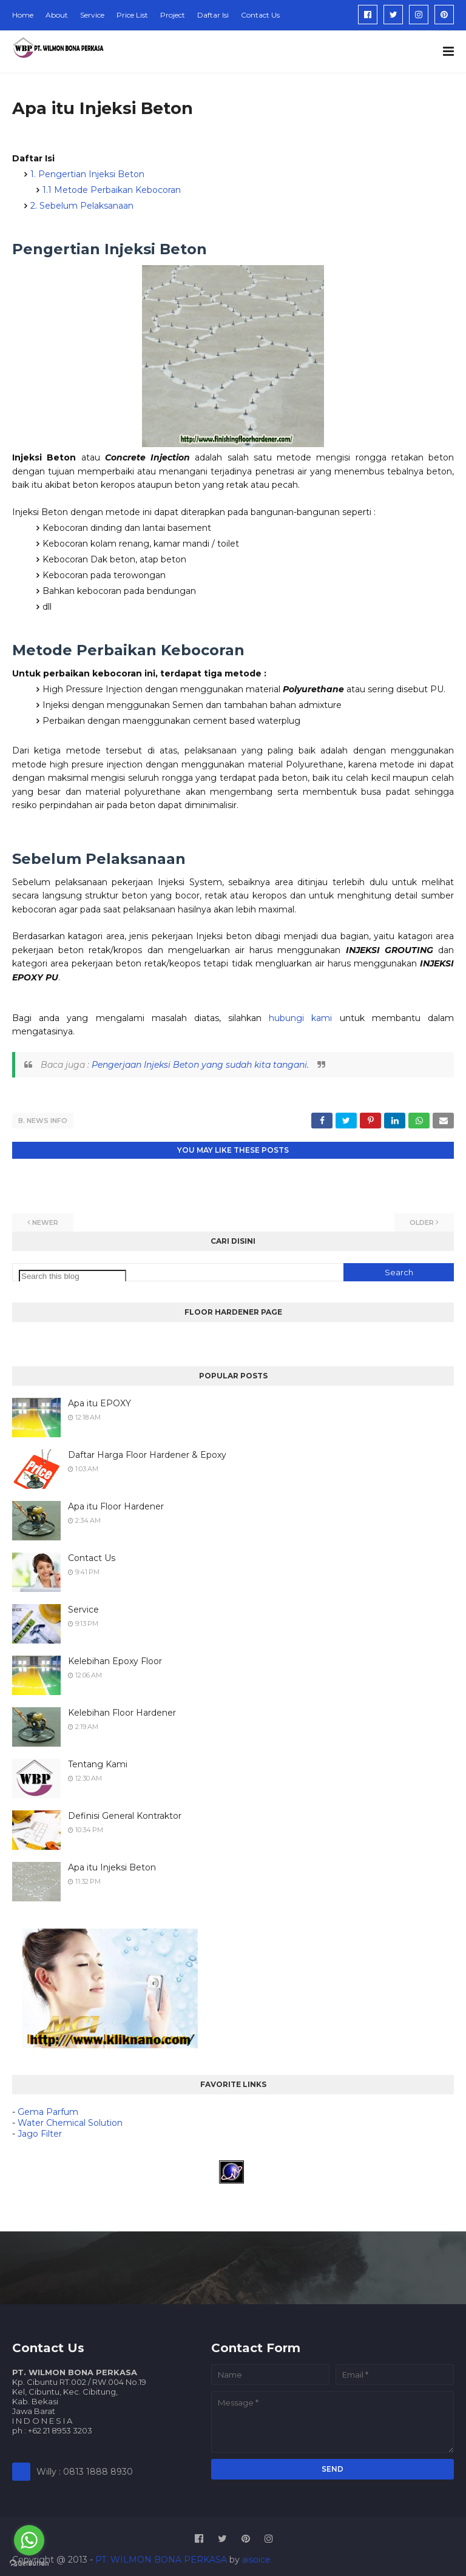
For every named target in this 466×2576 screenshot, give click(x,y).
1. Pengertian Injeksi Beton (87, 174)
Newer (45, 1221)
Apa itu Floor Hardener (116, 1505)
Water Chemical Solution (70, 2121)
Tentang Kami (97, 1763)
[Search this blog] (72, 1275)
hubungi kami (300, 1018)
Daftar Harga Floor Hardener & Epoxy (147, 1453)
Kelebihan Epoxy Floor (115, 1659)
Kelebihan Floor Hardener (122, 1711)
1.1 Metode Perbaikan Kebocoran (111, 189)
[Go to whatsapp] (29, 2540)
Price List (132, 14)
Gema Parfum (48, 2110)
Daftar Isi (213, 14)
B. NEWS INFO (42, 1120)
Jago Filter (40, 2132)
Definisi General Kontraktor (124, 1814)
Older (422, 1221)
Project (172, 14)
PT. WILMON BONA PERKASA (161, 2558)
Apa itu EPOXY (99, 1402)
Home (22, 14)
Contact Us (260, 14)
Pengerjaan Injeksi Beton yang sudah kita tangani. (200, 1064)
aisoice (256, 2558)
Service (92, 14)
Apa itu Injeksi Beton (112, 1866)
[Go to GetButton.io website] (29, 2564)
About (57, 14)
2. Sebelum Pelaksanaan (81, 205)
